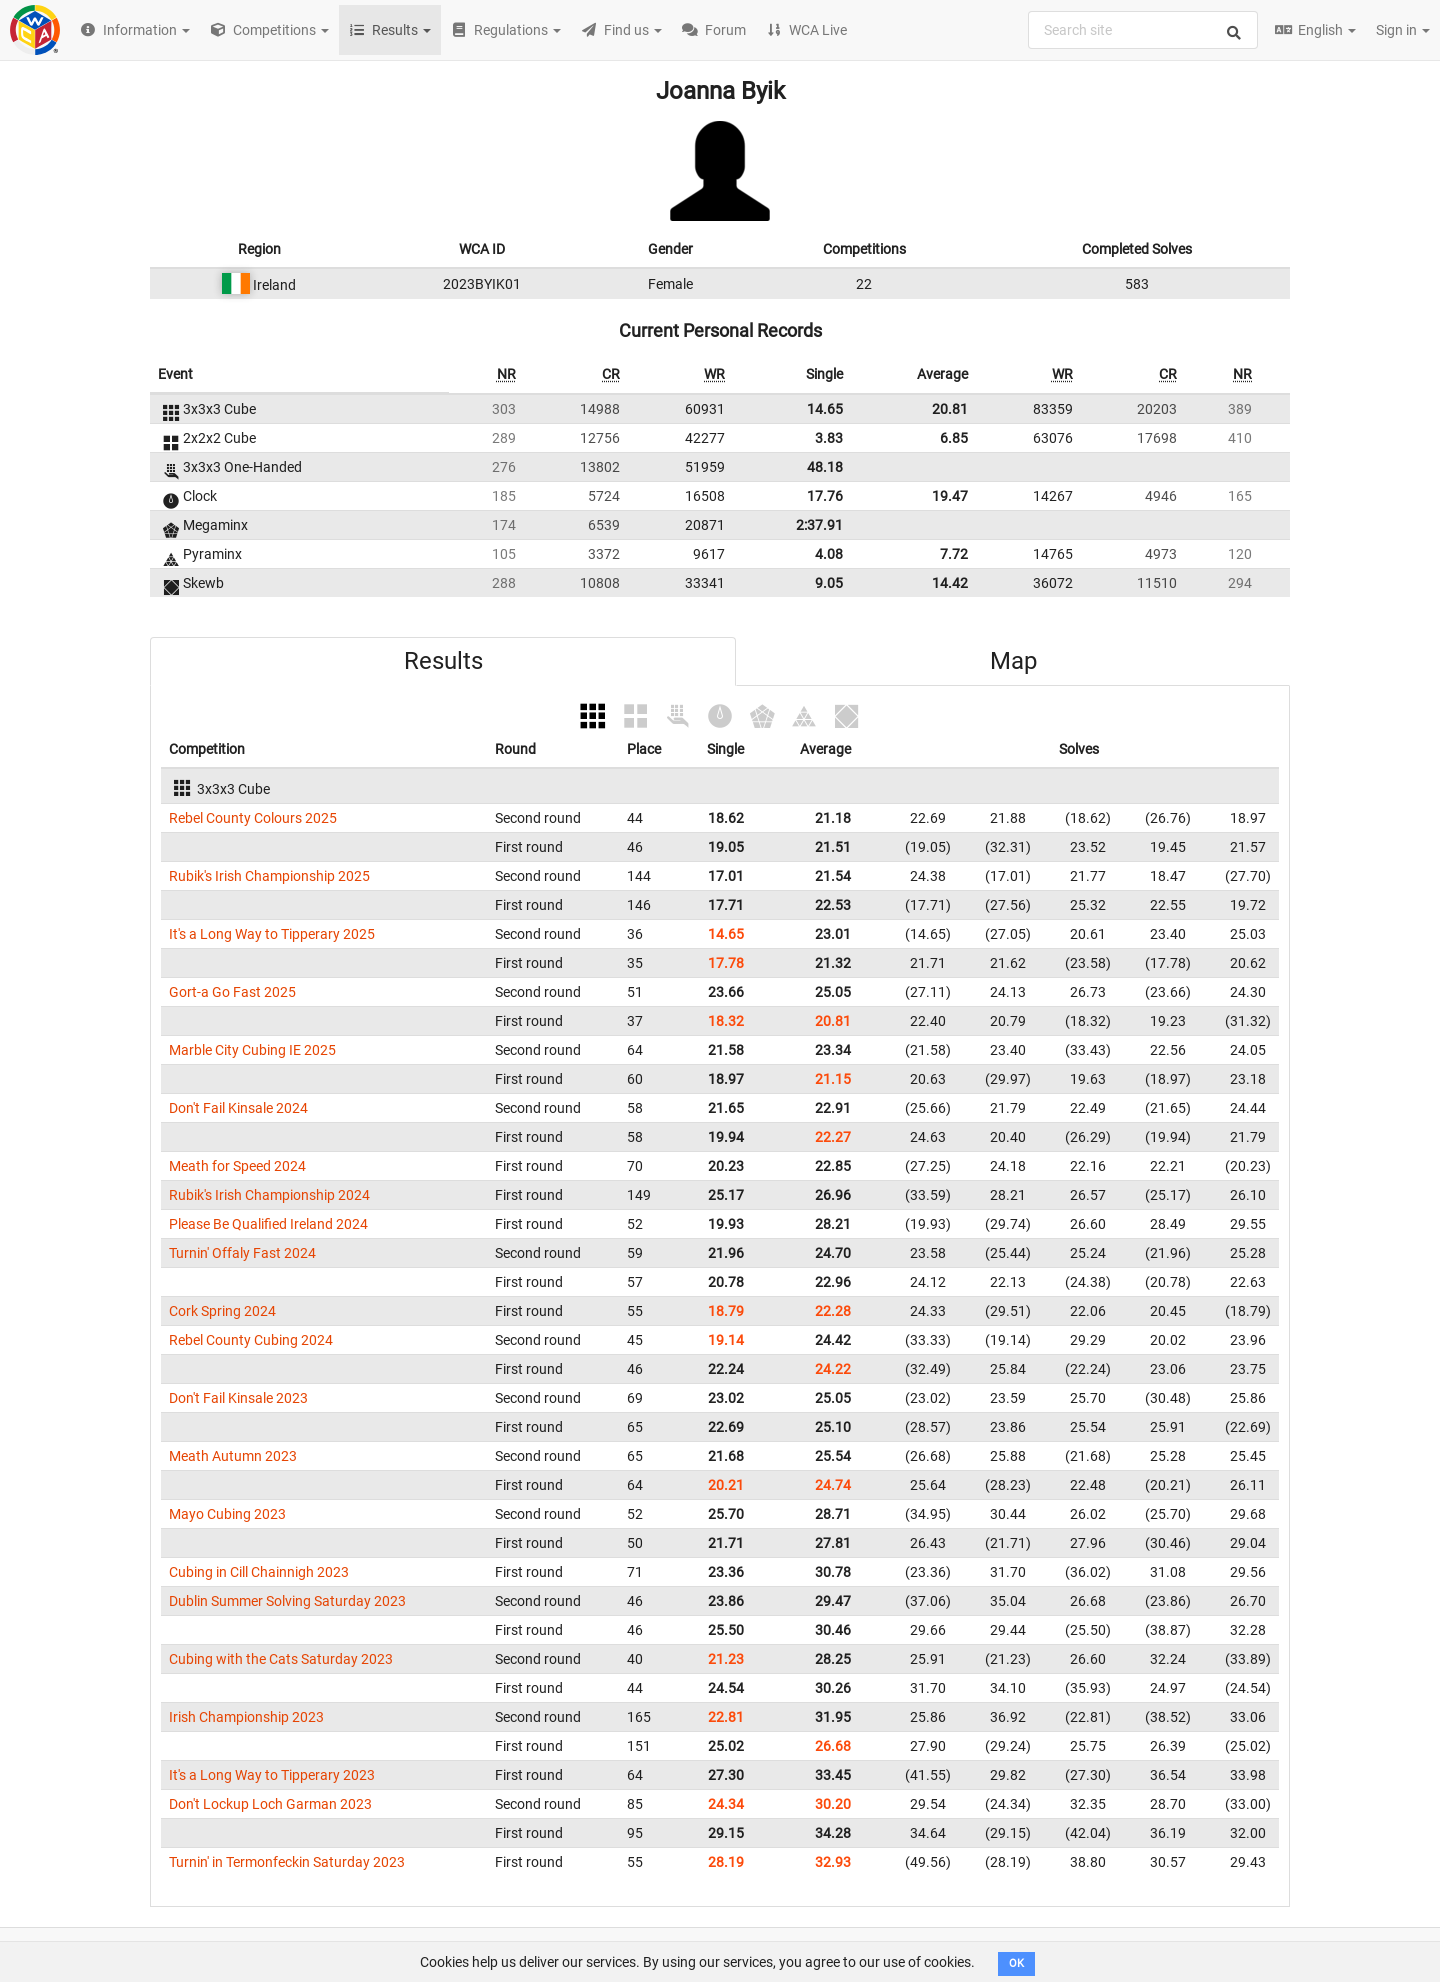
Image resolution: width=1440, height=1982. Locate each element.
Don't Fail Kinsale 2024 (238, 1108)
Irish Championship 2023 (246, 1717)
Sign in (1403, 30)
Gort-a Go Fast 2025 (232, 992)
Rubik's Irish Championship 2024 (269, 1195)
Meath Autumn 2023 (233, 1456)
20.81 (950, 409)
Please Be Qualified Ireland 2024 (268, 1224)
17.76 (825, 496)
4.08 (829, 554)
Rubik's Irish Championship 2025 (269, 876)
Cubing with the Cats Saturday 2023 (281, 1659)
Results (443, 661)
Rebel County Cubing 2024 (251, 1340)
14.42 (950, 583)
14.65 (825, 409)
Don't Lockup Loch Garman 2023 (270, 1804)
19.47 (950, 496)
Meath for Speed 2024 (237, 1166)
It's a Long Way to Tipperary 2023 (272, 1775)
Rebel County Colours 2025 (253, 818)
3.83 (829, 438)
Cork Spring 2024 (222, 1311)
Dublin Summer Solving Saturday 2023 (287, 1601)
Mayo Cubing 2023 (227, 1514)
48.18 (825, 467)
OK (1016, 1963)
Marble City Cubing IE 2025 (252, 1050)
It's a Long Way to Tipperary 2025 (272, 934)
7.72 (954, 554)
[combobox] (1143, 30)
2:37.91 (819, 525)
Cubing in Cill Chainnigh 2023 (259, 1572)
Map (1013, 661)
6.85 (954, 438)
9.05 (829, 583)
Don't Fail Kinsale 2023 (238, 1398)
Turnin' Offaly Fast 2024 (242, 1253)
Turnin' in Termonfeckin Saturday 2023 (287, 1862)
